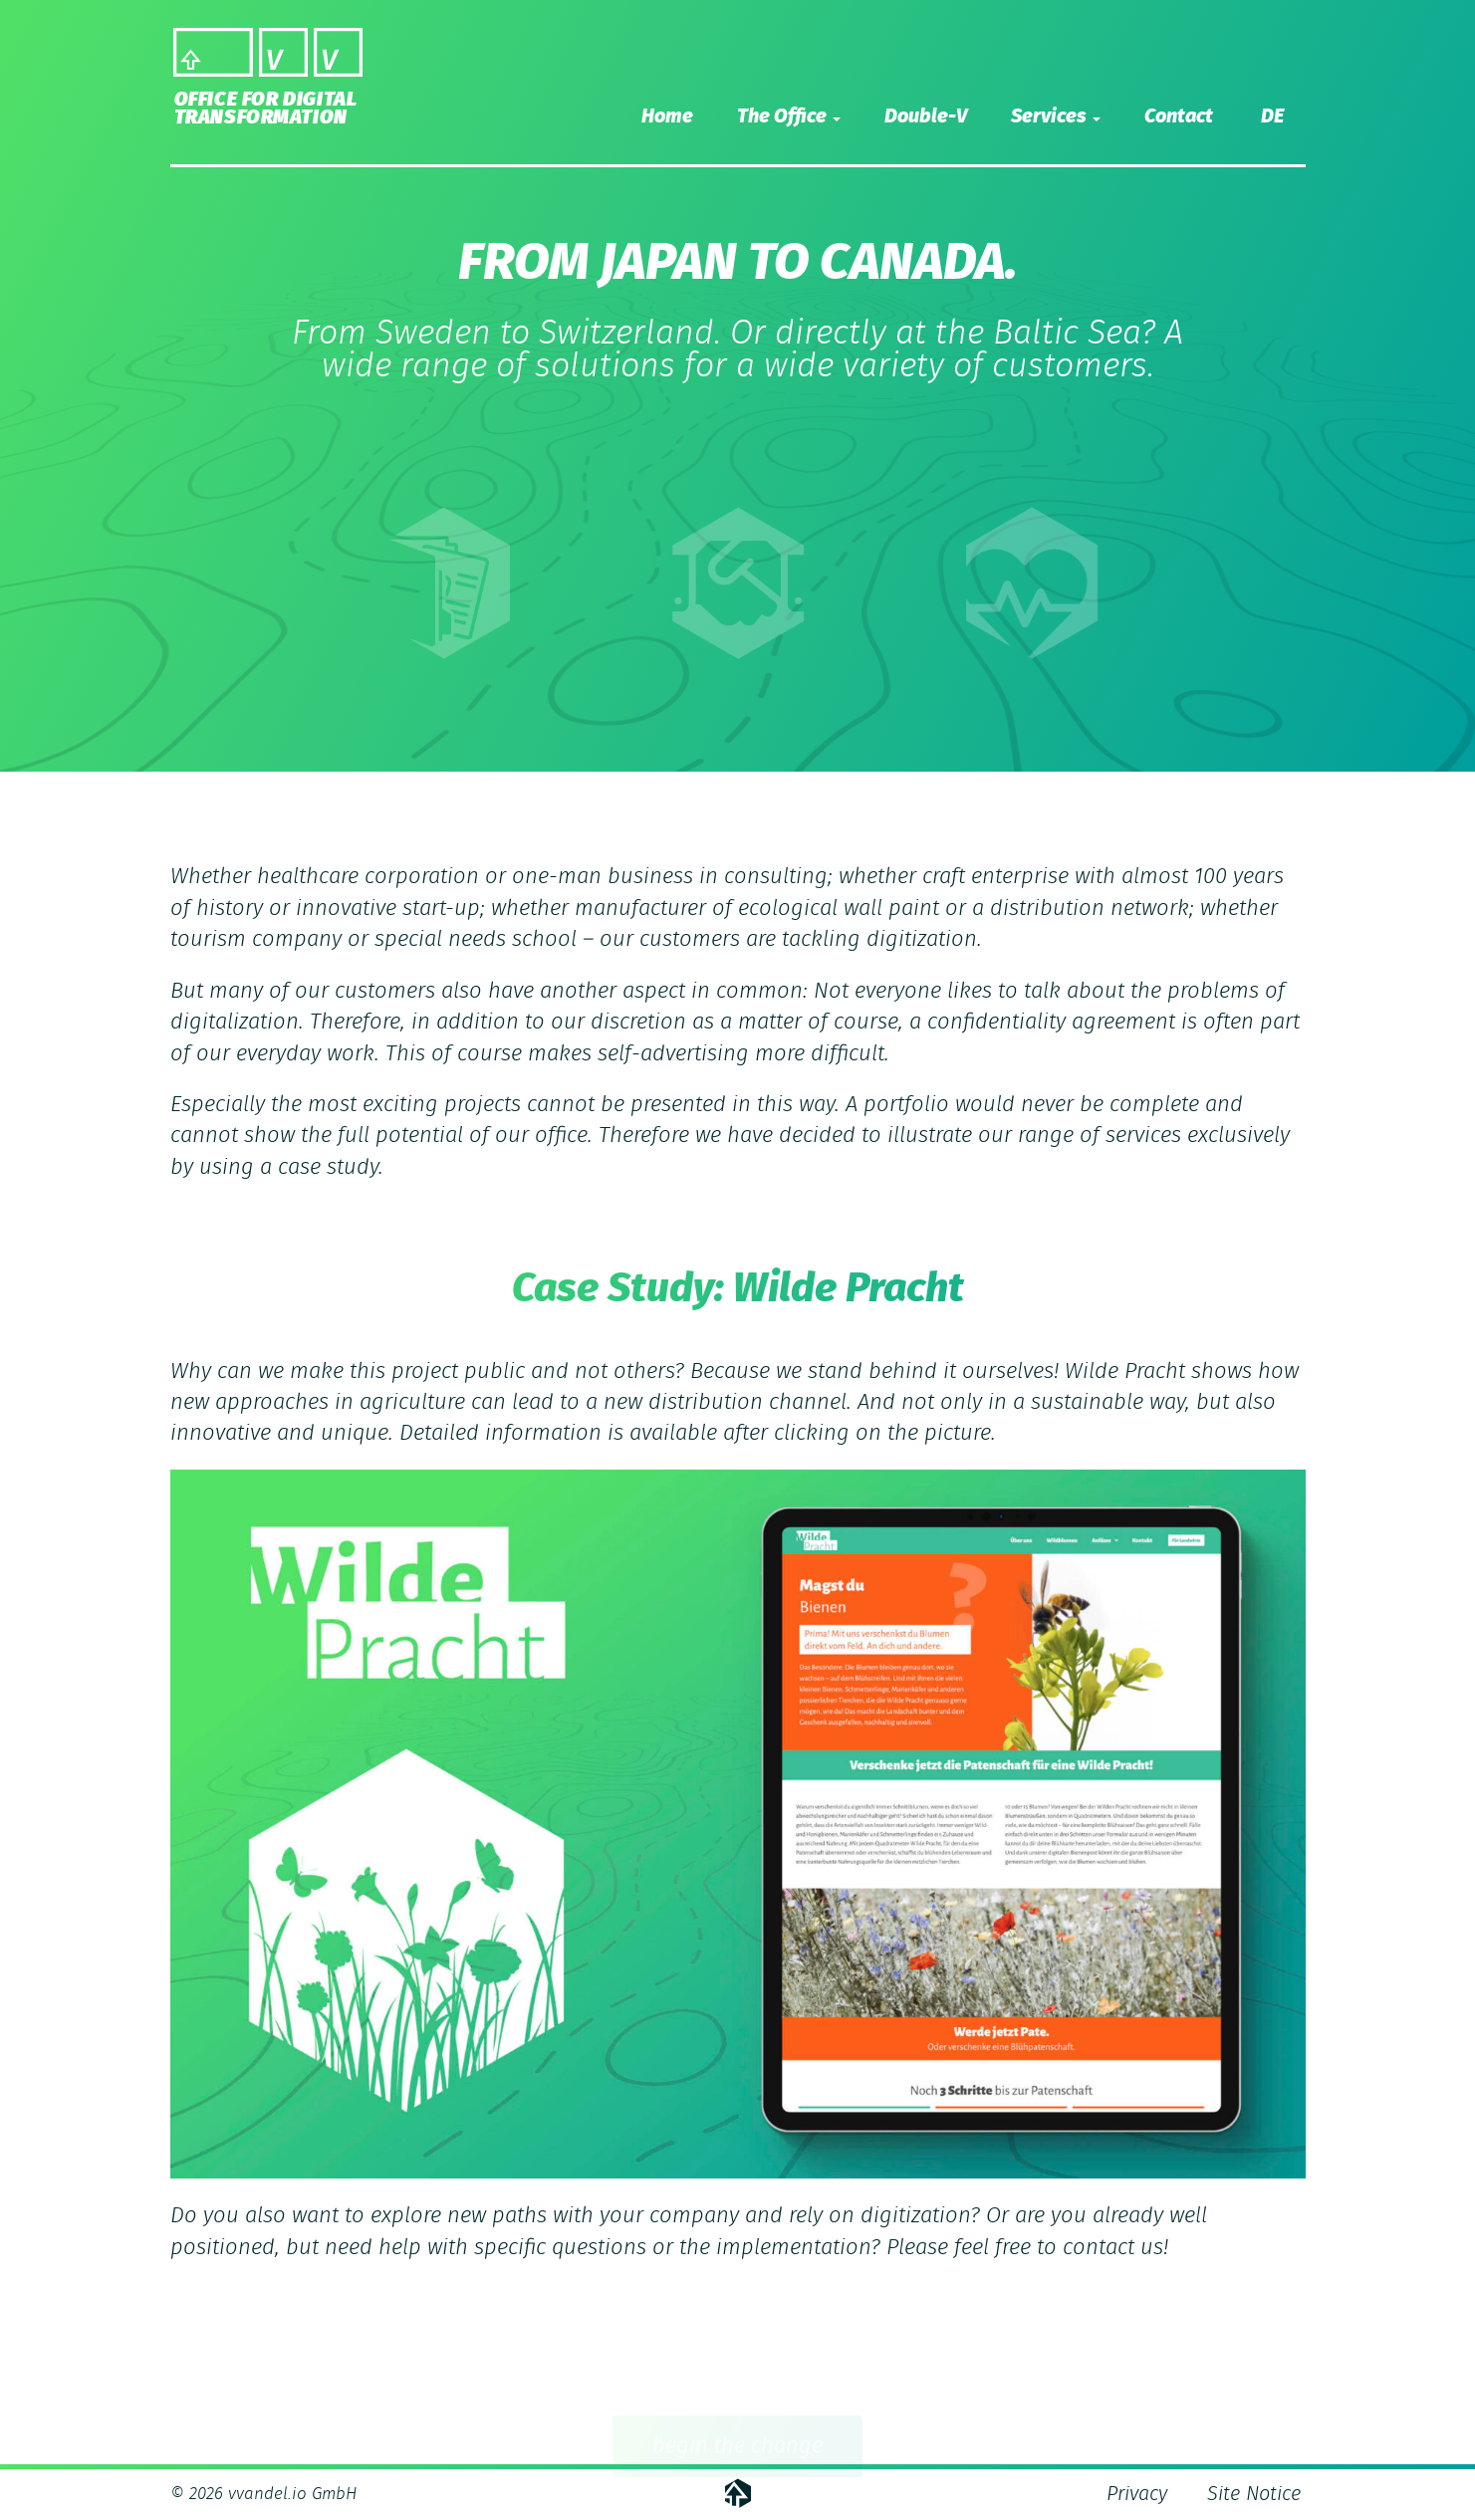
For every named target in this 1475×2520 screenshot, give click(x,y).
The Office (789, 116)
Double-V (925, 116)
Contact (1178, 116)
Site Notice (1254, 2494)
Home (667, 116)
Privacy (1136, 2494)
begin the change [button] (737, 2449)
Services (1056, 116)
